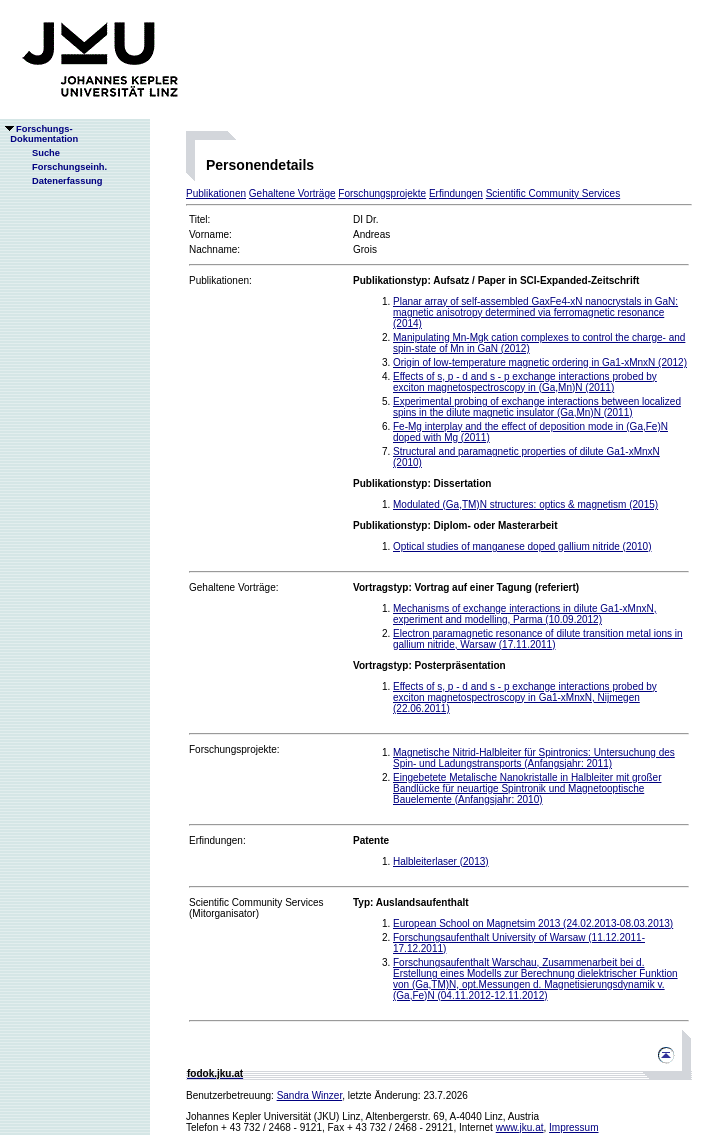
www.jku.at (520, 1127)
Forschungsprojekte (382, 193)
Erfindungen (456, 193)
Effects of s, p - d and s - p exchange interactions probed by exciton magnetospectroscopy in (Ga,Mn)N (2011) (525, 382)
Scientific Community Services (553, 193)
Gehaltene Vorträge (292, 193)
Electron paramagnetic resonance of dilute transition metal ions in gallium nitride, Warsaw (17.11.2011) (538, 639)
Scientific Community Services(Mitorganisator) (256, 908)
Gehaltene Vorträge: (234, 587)
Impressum (573, 1127)
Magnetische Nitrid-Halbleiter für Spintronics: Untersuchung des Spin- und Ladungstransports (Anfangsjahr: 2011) (534, 758)
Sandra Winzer (310, 1095)
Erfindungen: (217, 840)
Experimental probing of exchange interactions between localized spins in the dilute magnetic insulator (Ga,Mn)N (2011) (537, 407)
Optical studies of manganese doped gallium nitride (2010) (522, 546)
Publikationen (216, 193)
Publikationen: (220, 280)
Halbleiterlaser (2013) (441, 861)
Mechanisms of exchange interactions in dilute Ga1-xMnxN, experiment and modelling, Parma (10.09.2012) (524, 614)
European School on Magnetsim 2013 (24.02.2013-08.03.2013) (533, 923)
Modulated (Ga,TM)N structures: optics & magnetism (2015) (525, 504)
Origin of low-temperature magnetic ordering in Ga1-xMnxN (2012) (540, 362)
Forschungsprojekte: (234, 749)
